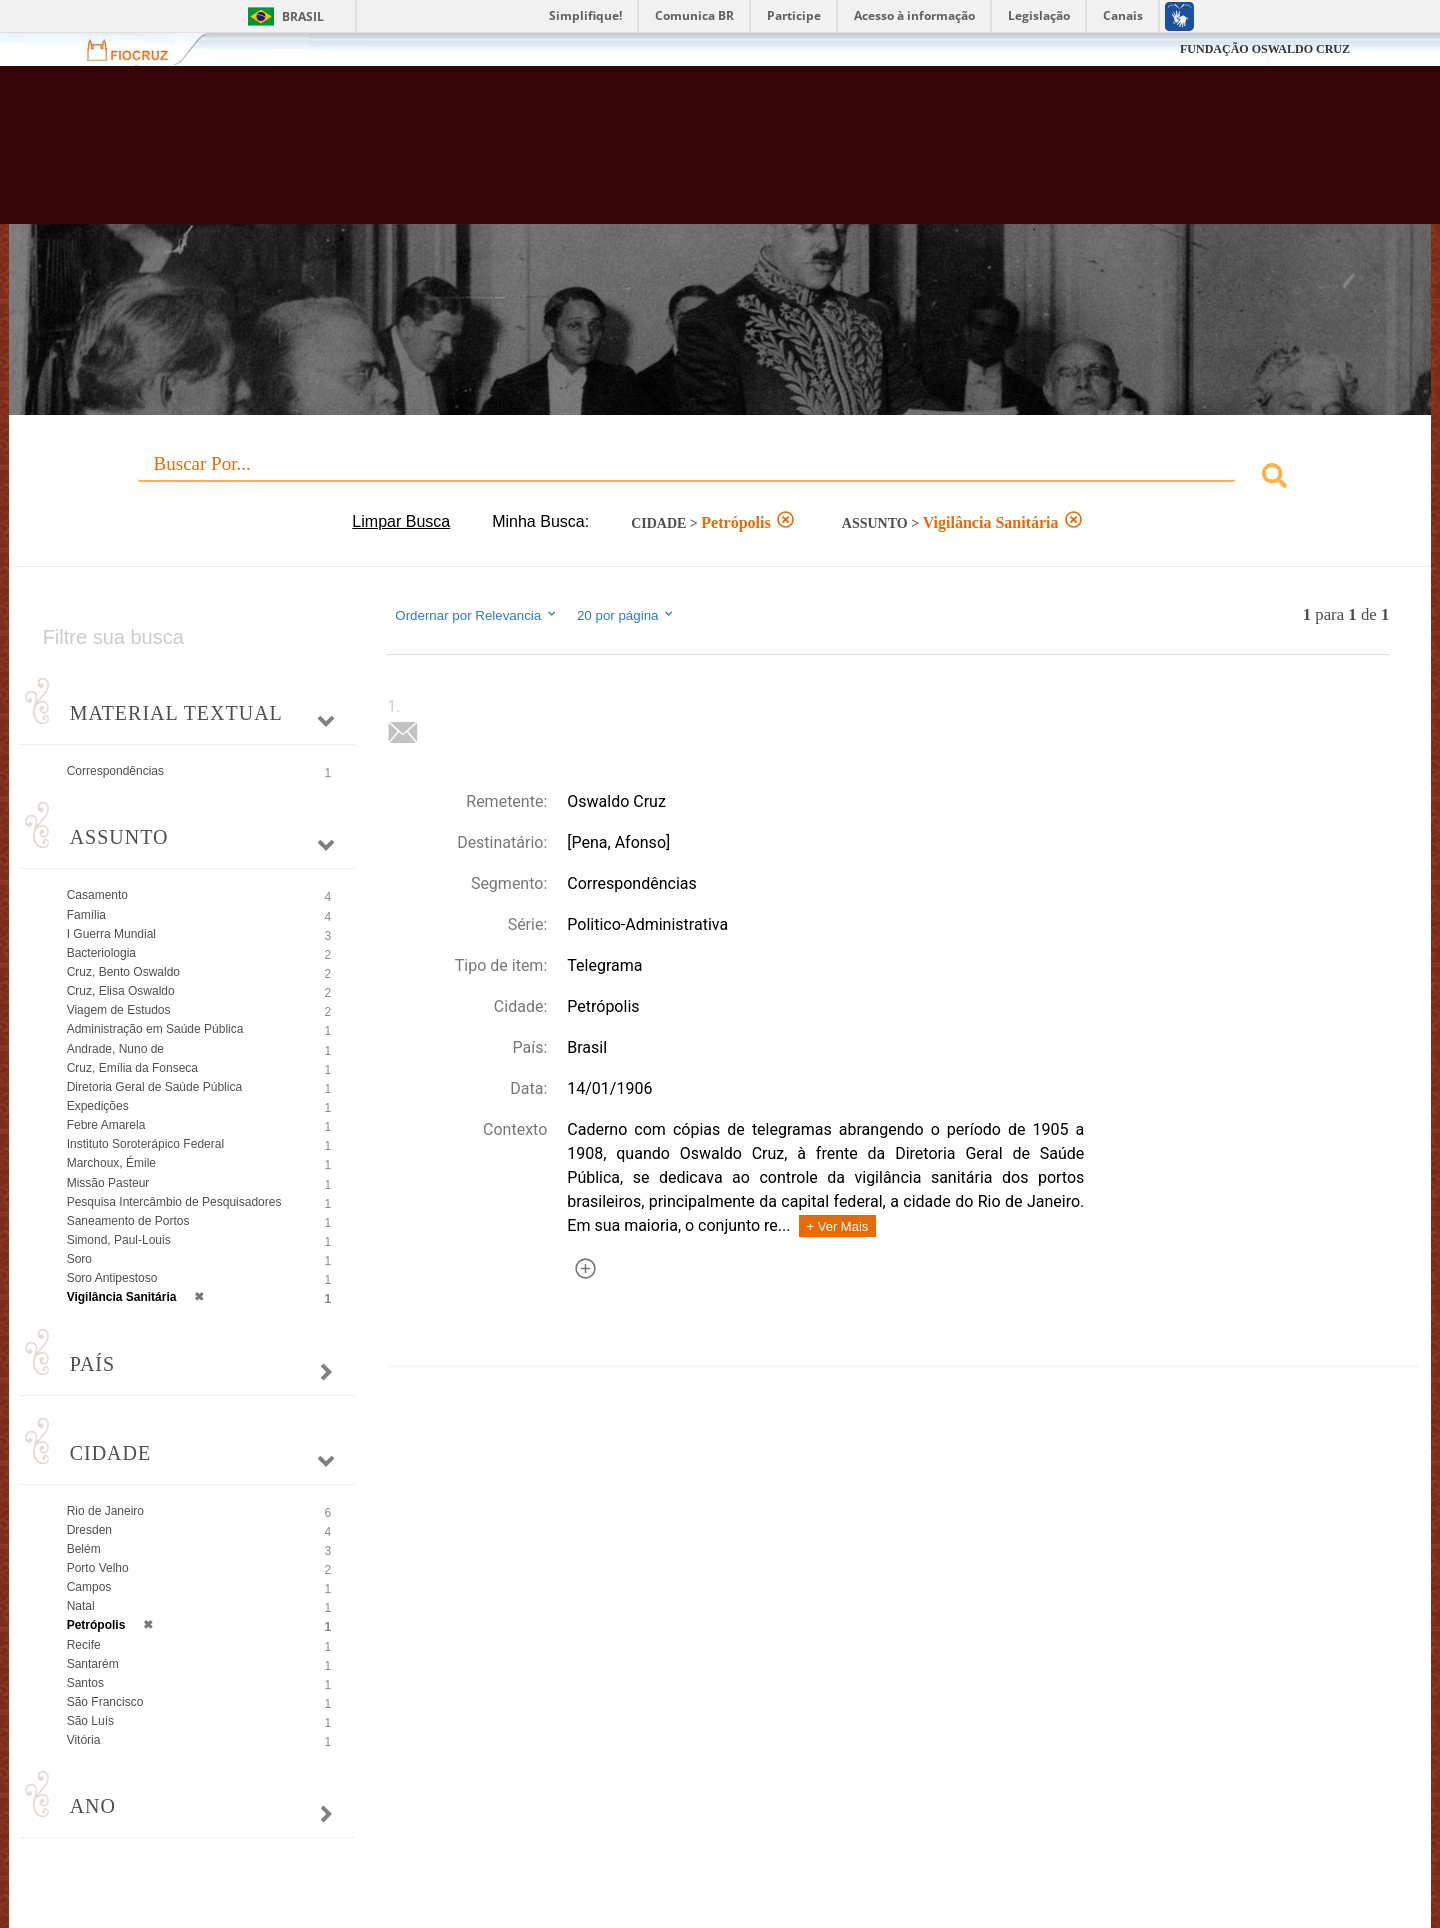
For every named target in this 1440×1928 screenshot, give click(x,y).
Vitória (84, 1740)
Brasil (303, 16)
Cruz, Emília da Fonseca (132, 1068)
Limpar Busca (401, 521)
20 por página (626, 615)
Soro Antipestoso (112, 1278)
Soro (79, 1259)
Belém (84, 1549)
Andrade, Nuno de (115, 1049)
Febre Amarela (106, 1125)
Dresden (89, 1530)
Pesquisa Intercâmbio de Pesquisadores (174, 1202)
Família (86, 915)
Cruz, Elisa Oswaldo (121, 991)
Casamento (97, 895)
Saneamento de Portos (128, 1221)
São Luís (90, 1721)
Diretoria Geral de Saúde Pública (154, 1087)
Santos (85, 1683)
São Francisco (105, 1702)
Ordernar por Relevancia (476, 615)
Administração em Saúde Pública (155, 1029)
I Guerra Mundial (111, 934)
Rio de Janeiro (105, 1511)
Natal (81, 1606)
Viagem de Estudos (119, 1010)
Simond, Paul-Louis (119, 1240)
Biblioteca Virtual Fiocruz (624, 155)
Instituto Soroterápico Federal (145, 1144)
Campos (89, 1587)
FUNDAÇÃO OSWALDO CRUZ (1265, 49)
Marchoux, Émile (111, 1163)
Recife (84, 1645)
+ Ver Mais (838, 1226)
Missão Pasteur (108, 1183)
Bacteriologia (101, 953)
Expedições (98, 1106)
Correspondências (115, 771)
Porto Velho (98, 1568)
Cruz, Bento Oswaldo (123, 972)
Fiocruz (139, 49)
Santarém (93, 1664)
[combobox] (720, 478)
